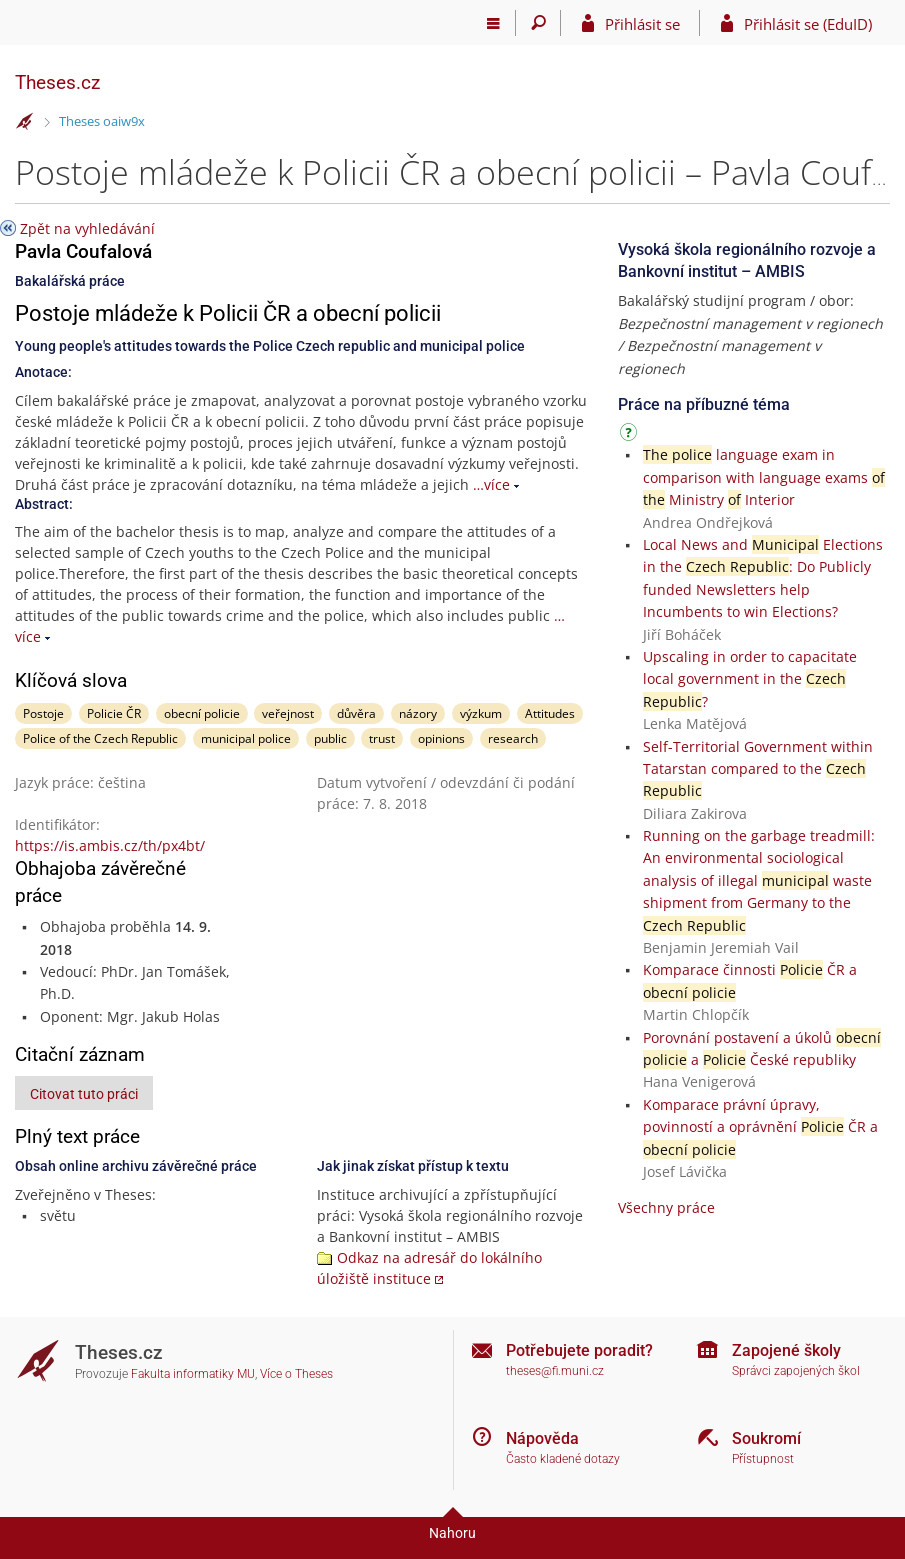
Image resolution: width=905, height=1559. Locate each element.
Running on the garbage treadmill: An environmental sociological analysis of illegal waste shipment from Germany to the (759, 880)
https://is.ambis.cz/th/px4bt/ (110, 845)
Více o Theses (296, 1374)
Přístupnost (763, 1459)
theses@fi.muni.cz (555, 1371)
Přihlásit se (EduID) (808, 24)
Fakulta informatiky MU (193, 1374)
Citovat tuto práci (84, 1094)
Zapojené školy (786, 1350)
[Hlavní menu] (493, 23)
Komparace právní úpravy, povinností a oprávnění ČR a (760, 1127)
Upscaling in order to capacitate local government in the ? (750, 679)
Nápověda (542, 1438)
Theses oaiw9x (102, 121)
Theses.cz (57, 82)
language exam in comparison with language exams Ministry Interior (764, 477)
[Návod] (631, 435)
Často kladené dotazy (563, 1459)
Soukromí (766, 1438)
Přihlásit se (642, 24)
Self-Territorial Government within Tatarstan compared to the (758, 769)
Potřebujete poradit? (579, 1350)
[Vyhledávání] (538, 23)
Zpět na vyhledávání (87, 228)
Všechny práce (666, 1207)
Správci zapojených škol (796, 1371)
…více (491, 484)
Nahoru (452, 1533)
